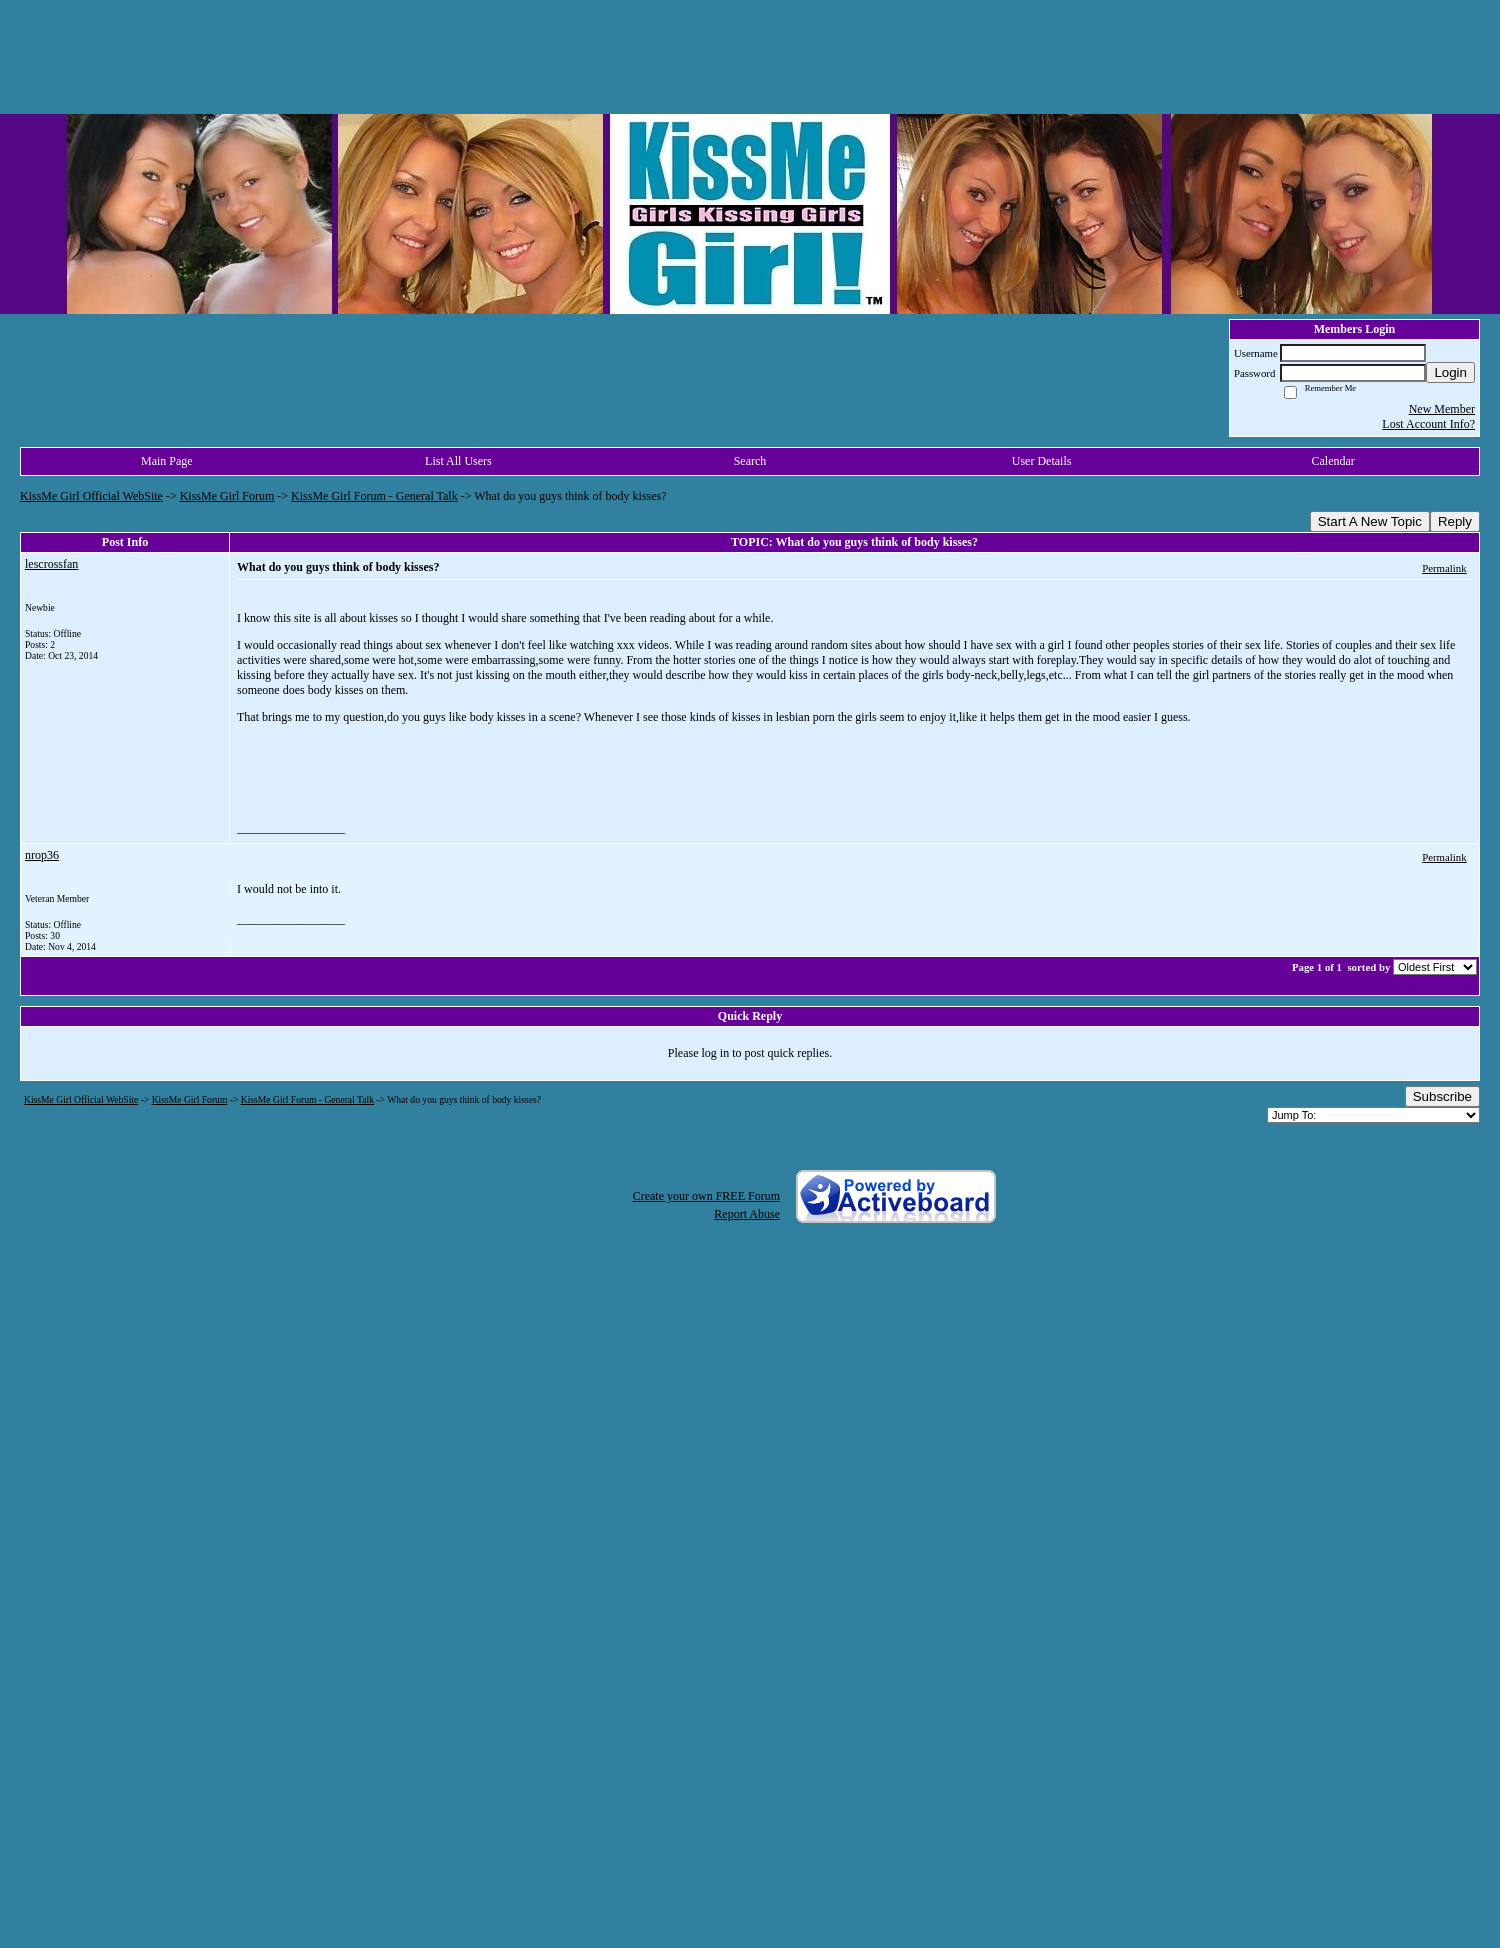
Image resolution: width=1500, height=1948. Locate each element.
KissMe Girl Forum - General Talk (374, 496)
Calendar (1333, 461)
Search (750, 461)
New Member (1442, 409)
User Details (1042, 461)
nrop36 (42, 855)
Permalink (1444, 568)
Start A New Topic (1370, 521)
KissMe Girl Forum (227, 496)
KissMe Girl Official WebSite (91, 496)
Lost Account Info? (1428, 424)
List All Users (458, 461)
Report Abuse (747, 1214)
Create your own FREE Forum (706, 1196)
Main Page (167, 461)
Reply (1455, 521)
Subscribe (1442, 1096)
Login (1450, 372)
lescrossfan (51, 564)
